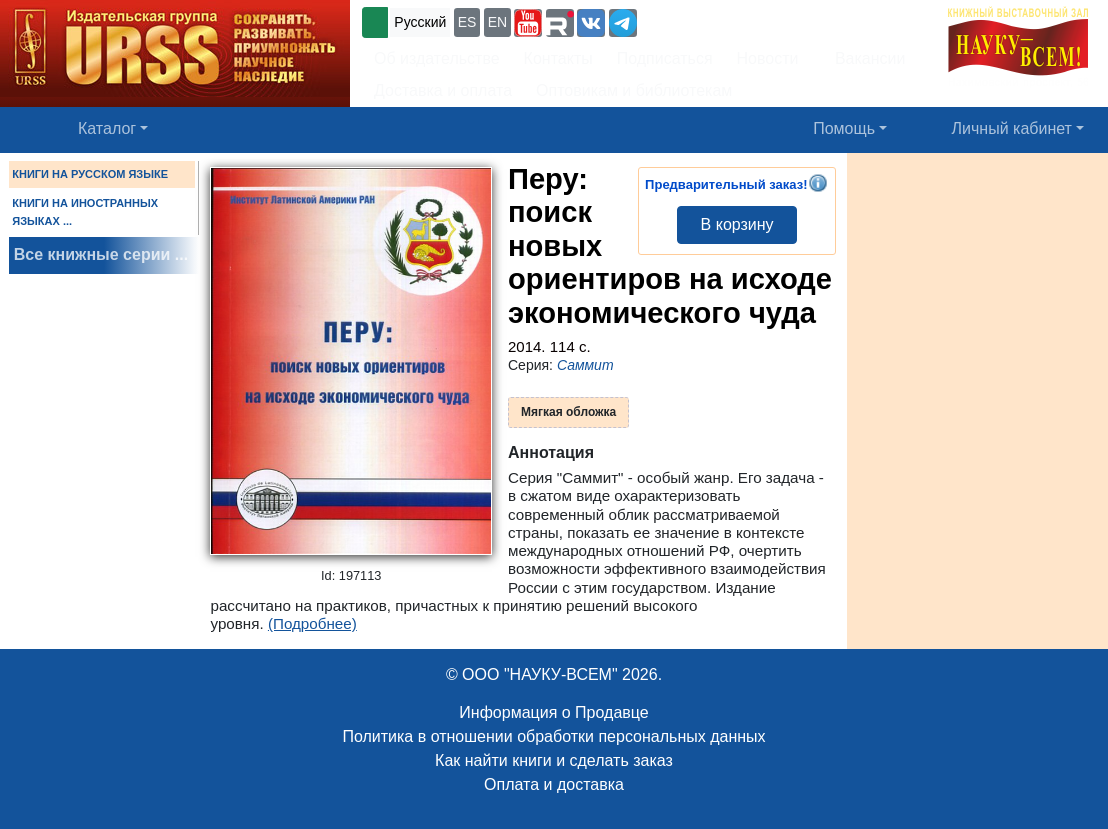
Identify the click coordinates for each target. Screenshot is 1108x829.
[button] (528, 23)
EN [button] (497, 22)
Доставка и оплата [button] (443, 90)
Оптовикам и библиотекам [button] (634, 90)
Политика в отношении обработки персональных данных (553, 736)
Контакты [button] (558, 58)
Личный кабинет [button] (1012, 128)
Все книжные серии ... (101, 254)
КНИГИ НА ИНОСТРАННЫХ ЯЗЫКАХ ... (85, 212)
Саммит (585, 365)
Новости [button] (768, 58)
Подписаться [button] (665, 58)
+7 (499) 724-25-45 (714, 20)
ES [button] (467, 22)
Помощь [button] (844, 128)
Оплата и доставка (554, 784)
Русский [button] (420, 22)
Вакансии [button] (864, 58)
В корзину (737, 224)
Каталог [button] (107, 128)
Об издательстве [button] (437, 58)
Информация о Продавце (553, 712)
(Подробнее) (312, 623)
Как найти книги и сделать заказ (554, 760)
